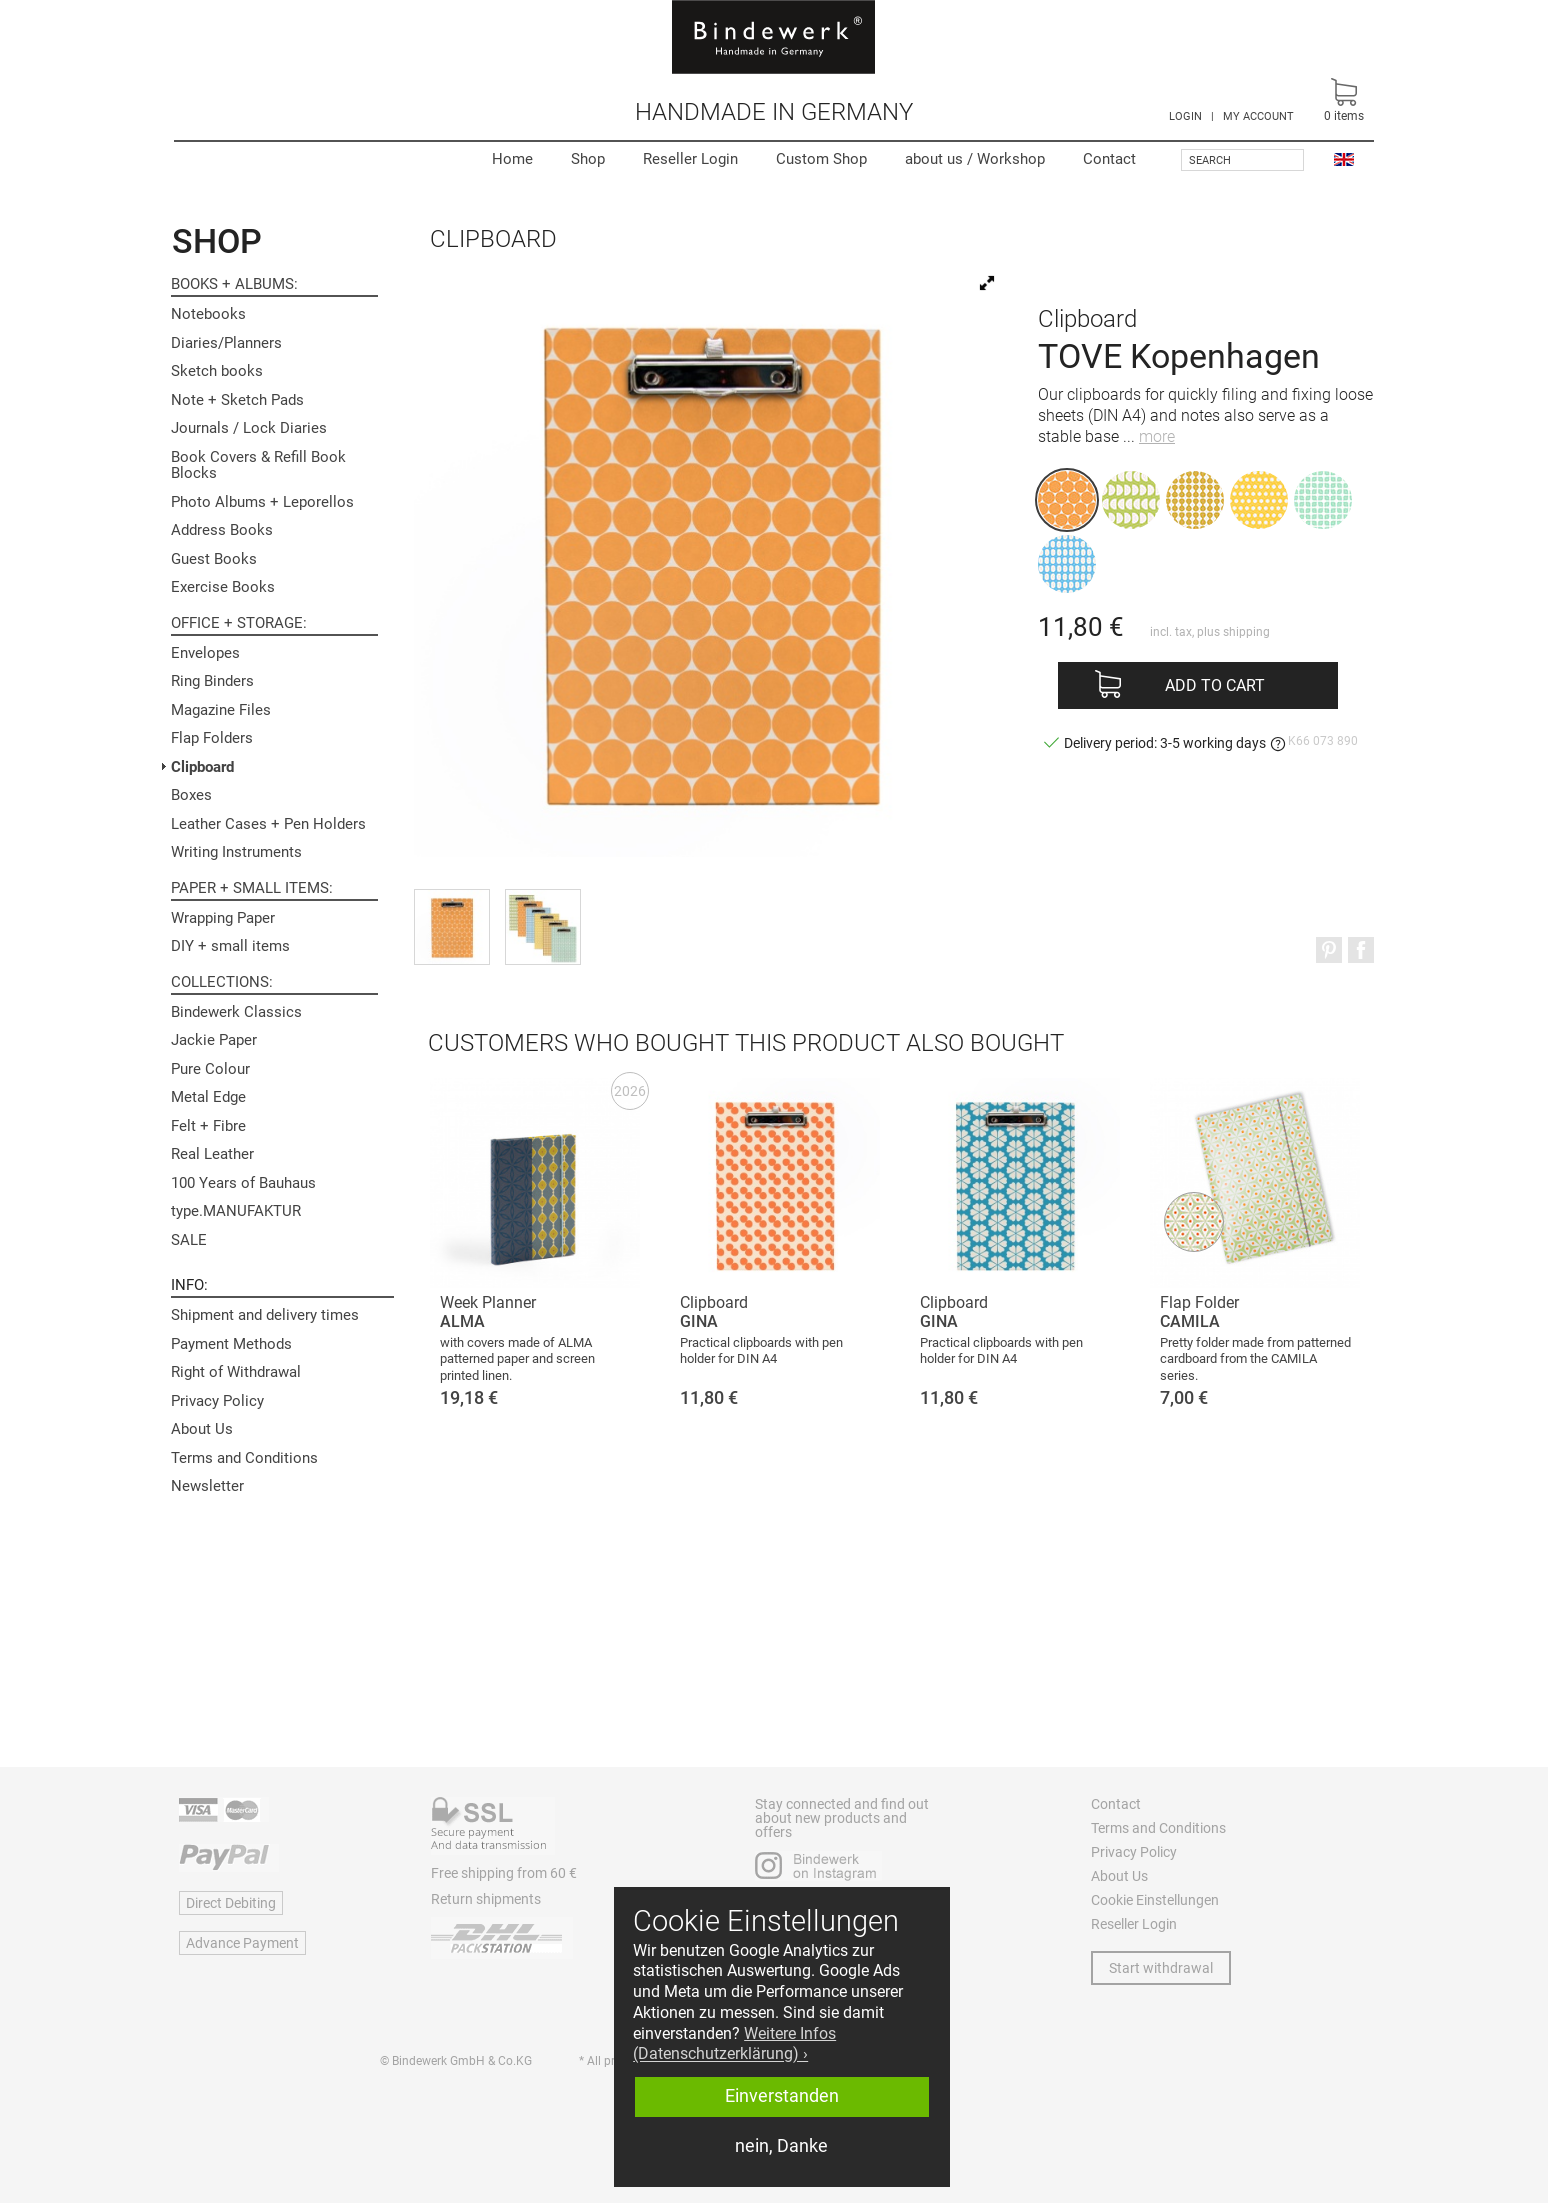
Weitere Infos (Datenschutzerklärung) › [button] (734, 2044)
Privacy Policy (217, 1401)
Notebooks (208, 314)
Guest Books (214, 559)
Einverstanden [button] (782, 2096)
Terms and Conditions (244, 1458)
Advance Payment (242, 1943)
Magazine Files (221, 710)
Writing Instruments (236, 852)
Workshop (975, 159)
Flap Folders (212, 738)
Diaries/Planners (226, 343)
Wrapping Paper (223, 918)
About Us (202, 1429)
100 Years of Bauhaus (243, 1183)
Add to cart (1215, 685)
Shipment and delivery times (265, 1315)
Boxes (191, 795)
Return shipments (486, 1899)
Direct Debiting (231, 1903)
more (1157, 436)
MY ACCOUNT (1258, 116)
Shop (588, 159)
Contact (1109, 159)
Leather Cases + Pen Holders (268, 824)
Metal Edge (208, 1097)
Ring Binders (212, 681)
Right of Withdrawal (236, 1372)
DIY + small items (230, 946)
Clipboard (202, 767)
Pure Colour (210, 1069)
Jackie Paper (214, 1040)
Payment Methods (231, 1344)
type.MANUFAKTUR (236, 1211)
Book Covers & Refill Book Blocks (258, 465)
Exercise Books (223, 587)
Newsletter (207, 1486)
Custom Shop (821, 159)
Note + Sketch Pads (237, 400)
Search (1210, 160)
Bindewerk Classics (236, 1012)
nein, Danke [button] (781, 2146)
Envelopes (205, 653)
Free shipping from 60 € (504, 1873)
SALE (189, 1240)
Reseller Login (690, 159)
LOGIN (1185, 116)
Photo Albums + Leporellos (262, 502)
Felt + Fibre (208, 1126)
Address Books (222, 530)
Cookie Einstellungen (1155, 1900)
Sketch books (217, 371)
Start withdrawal (1161, 1968)
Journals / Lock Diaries (249, 428)
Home (512, 159)
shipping (1246, 632)
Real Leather (212, 1154)
